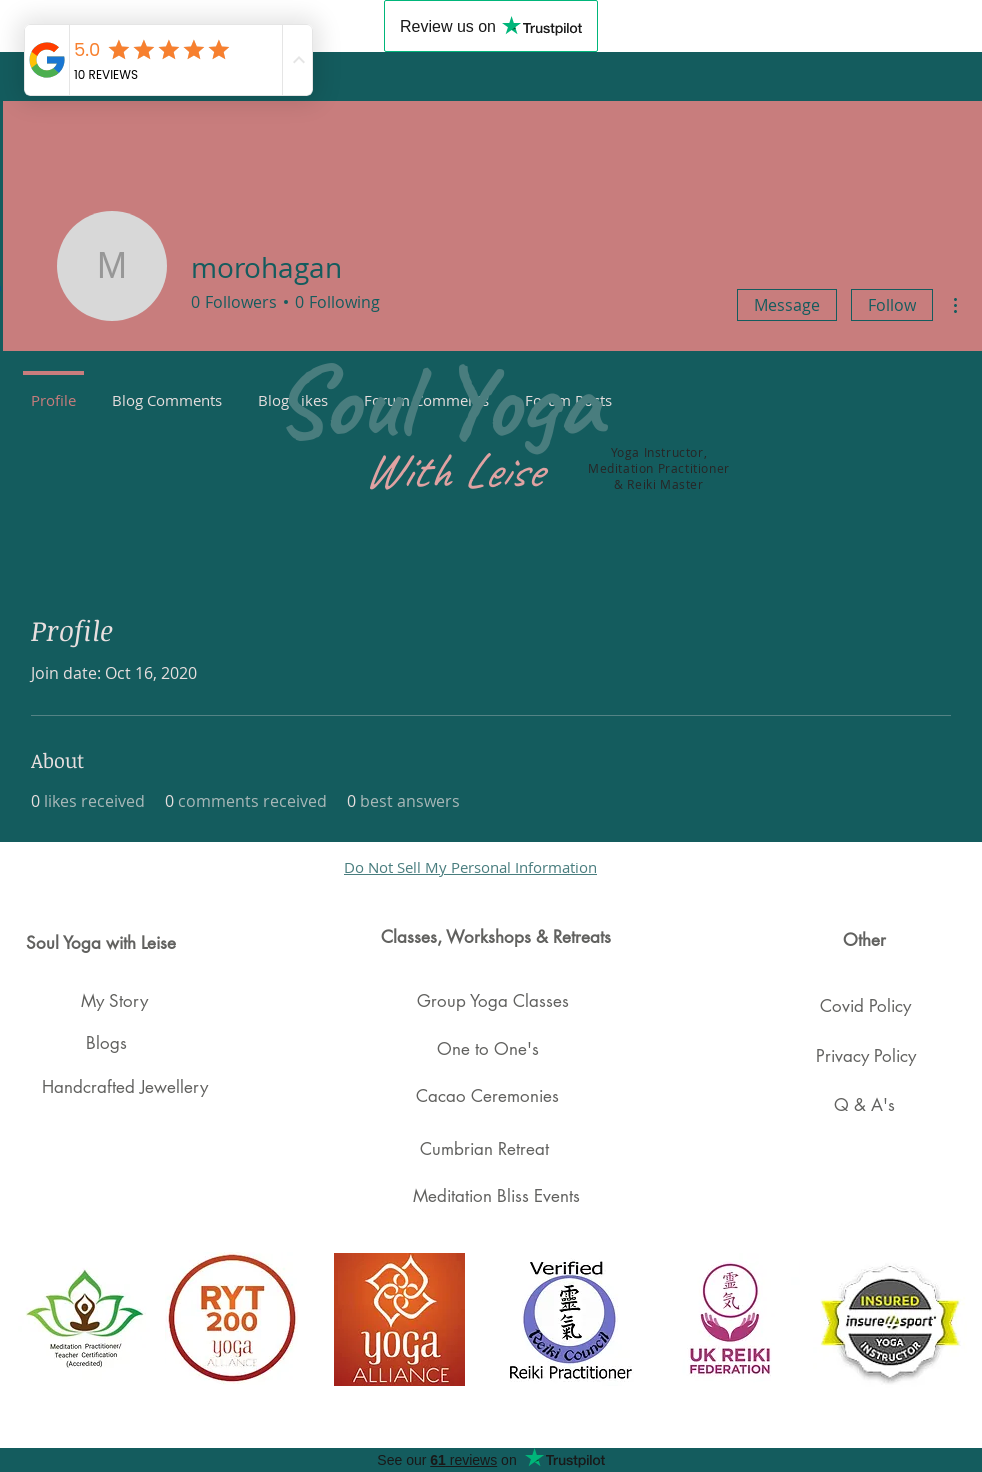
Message (787, 305)
